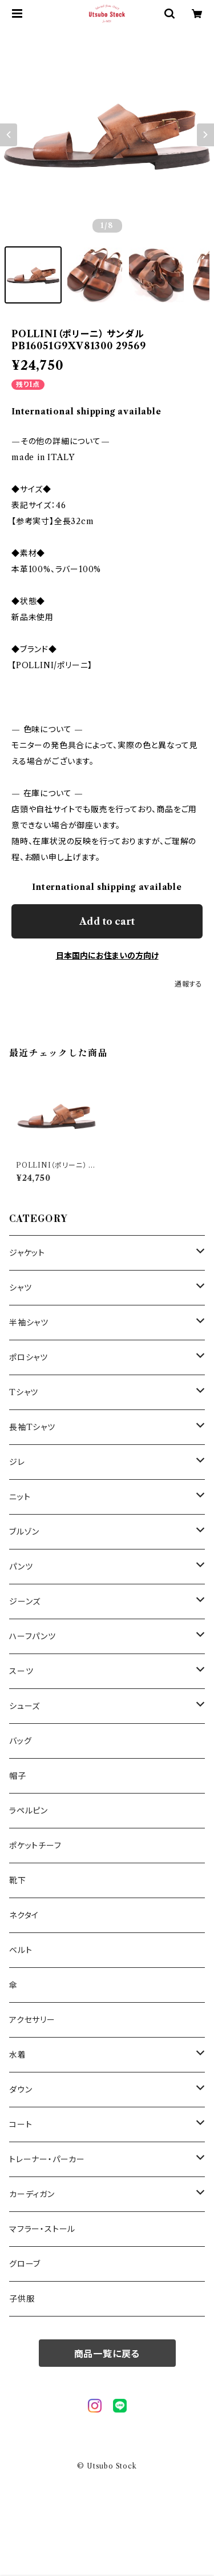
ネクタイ (24, 1915)
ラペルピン (28, 1811)
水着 (17, 2055)
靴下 (17, 1880)
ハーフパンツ (32, 1636)
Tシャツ (23, 1392)
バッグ (20, 1741)
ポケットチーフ (35, 1845)
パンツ (21, 1566)
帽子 (17, 1776)
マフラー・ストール (42, 2229)
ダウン (20, 2089)
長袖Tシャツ (32, 1427)
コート (20, 2124)
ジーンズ (25, 1601)
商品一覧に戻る (107, 2353)
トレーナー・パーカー (47, 2159)
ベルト (20, 1950)
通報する (189, 984)
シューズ (24, 1706)
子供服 (21, 2299)
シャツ (20, 1288)
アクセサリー (32, 2020)
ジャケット (27, 1253)
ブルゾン (24, 1532)
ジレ (17, 1462)
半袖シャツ (29, 1322)
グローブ (25, 2264)
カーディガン (32, 2194)
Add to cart (107, 921)
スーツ (21, 1671)
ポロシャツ (28, 1357)
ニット (19, 1497)
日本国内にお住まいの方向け (107, 955)
